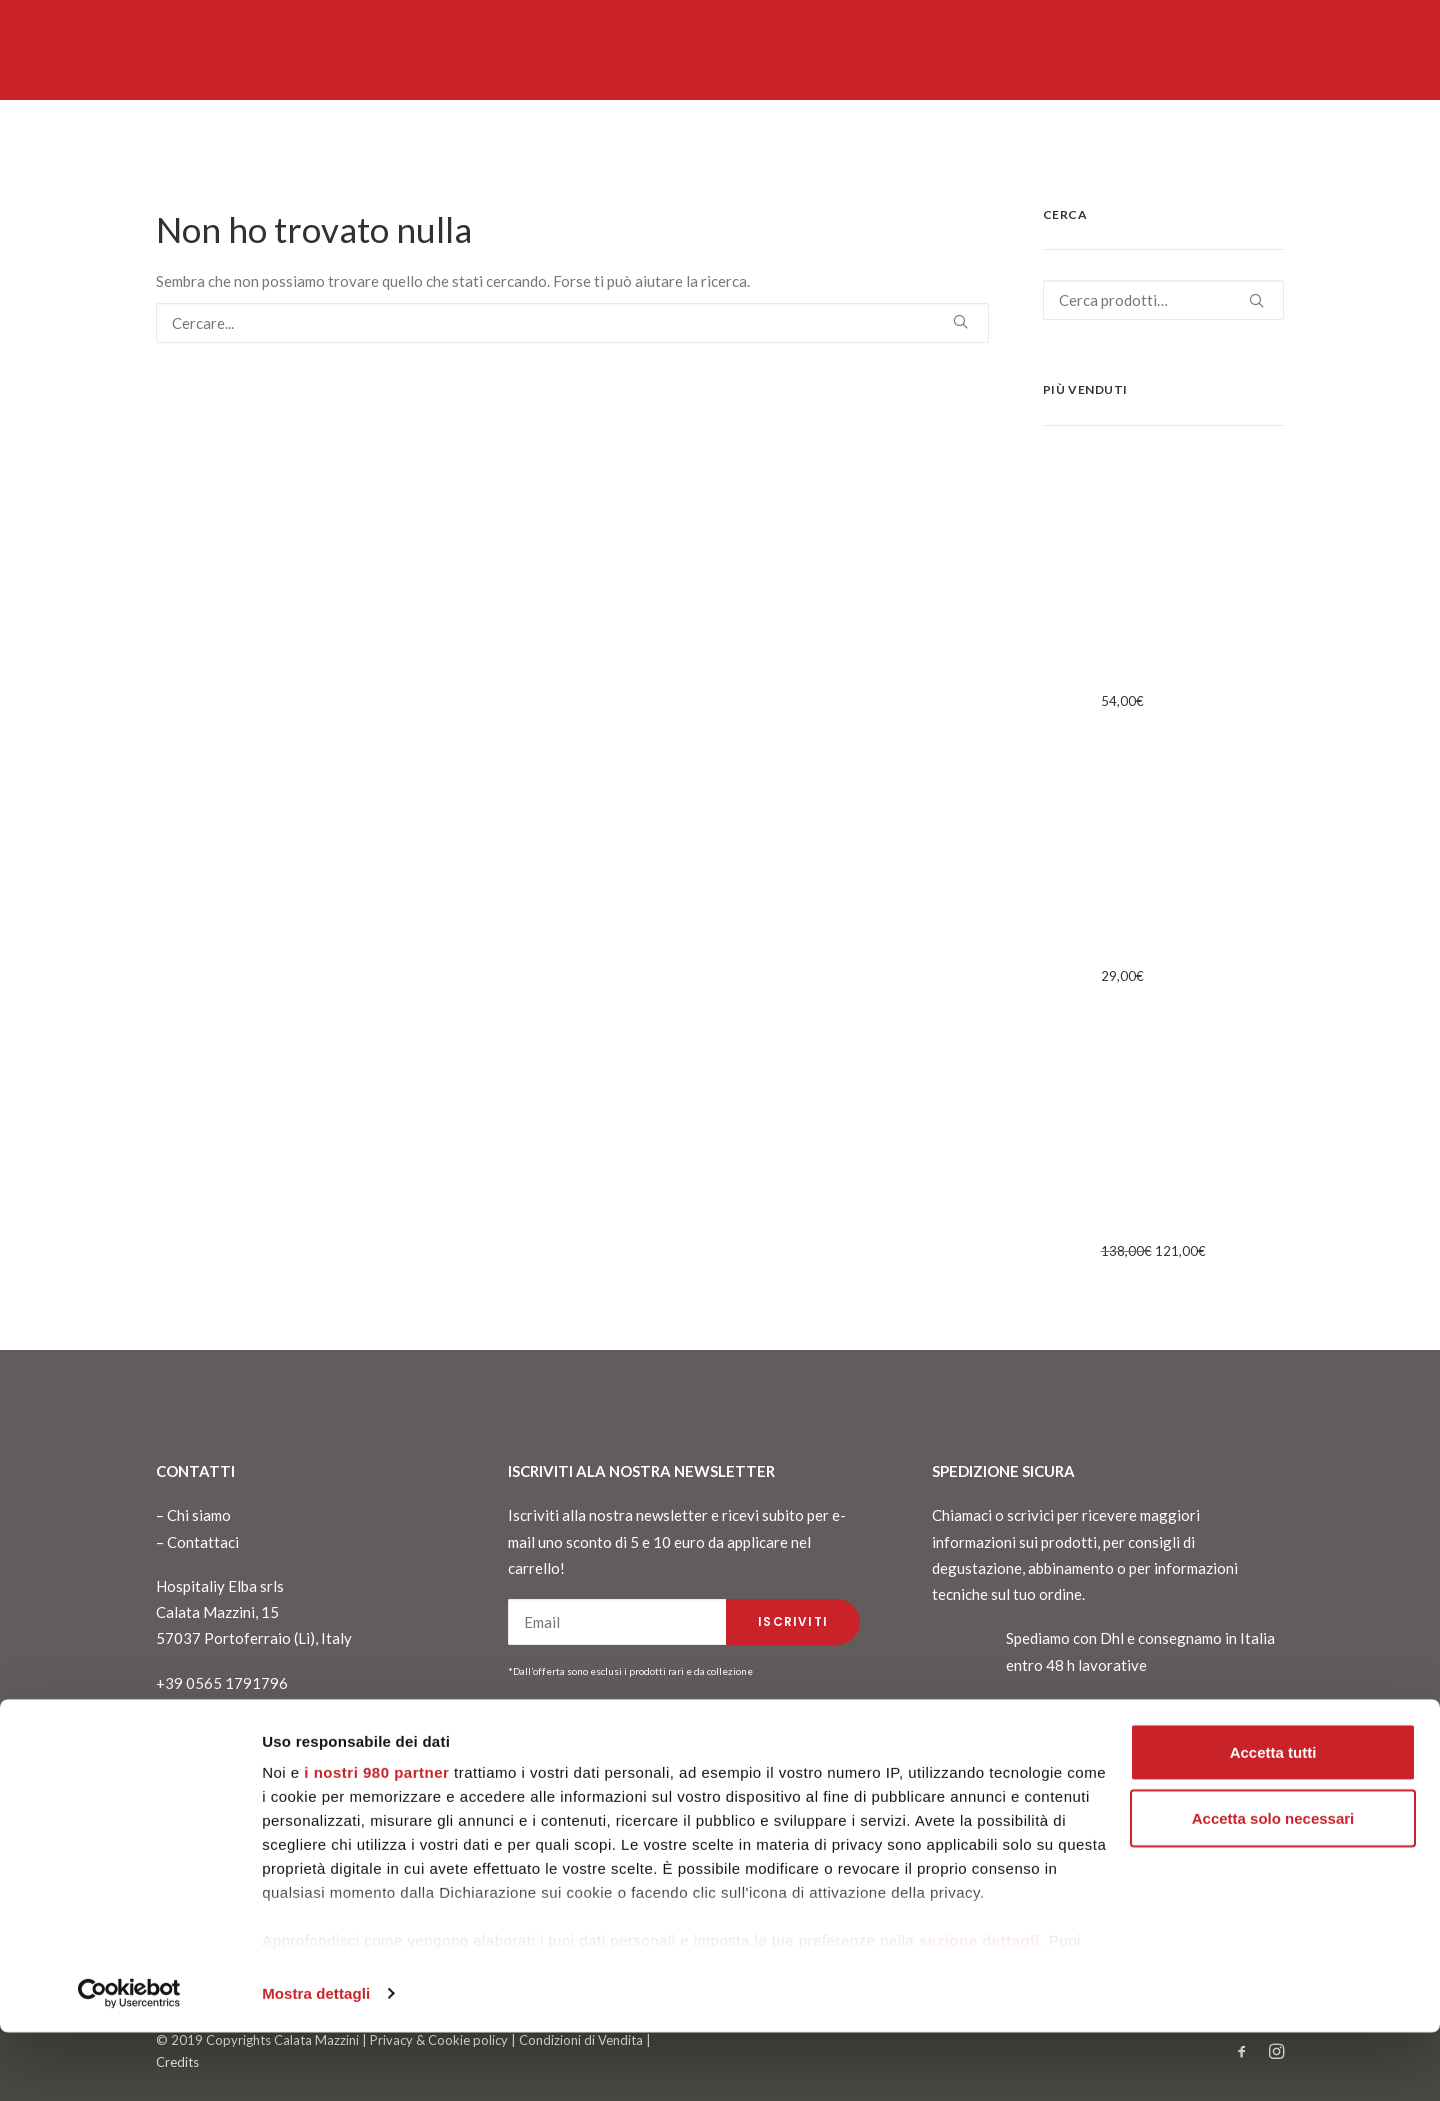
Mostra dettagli (316, 2061)
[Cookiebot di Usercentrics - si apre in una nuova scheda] (129, 2062)
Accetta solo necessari (1273, 1886)
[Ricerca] (572, 323)
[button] (960, 321)
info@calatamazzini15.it (236, 1735)
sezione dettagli (979, 2008)
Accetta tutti (1273, 1820)
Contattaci (203, 1542)
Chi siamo (199, 1515)
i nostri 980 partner (376, 1840)
